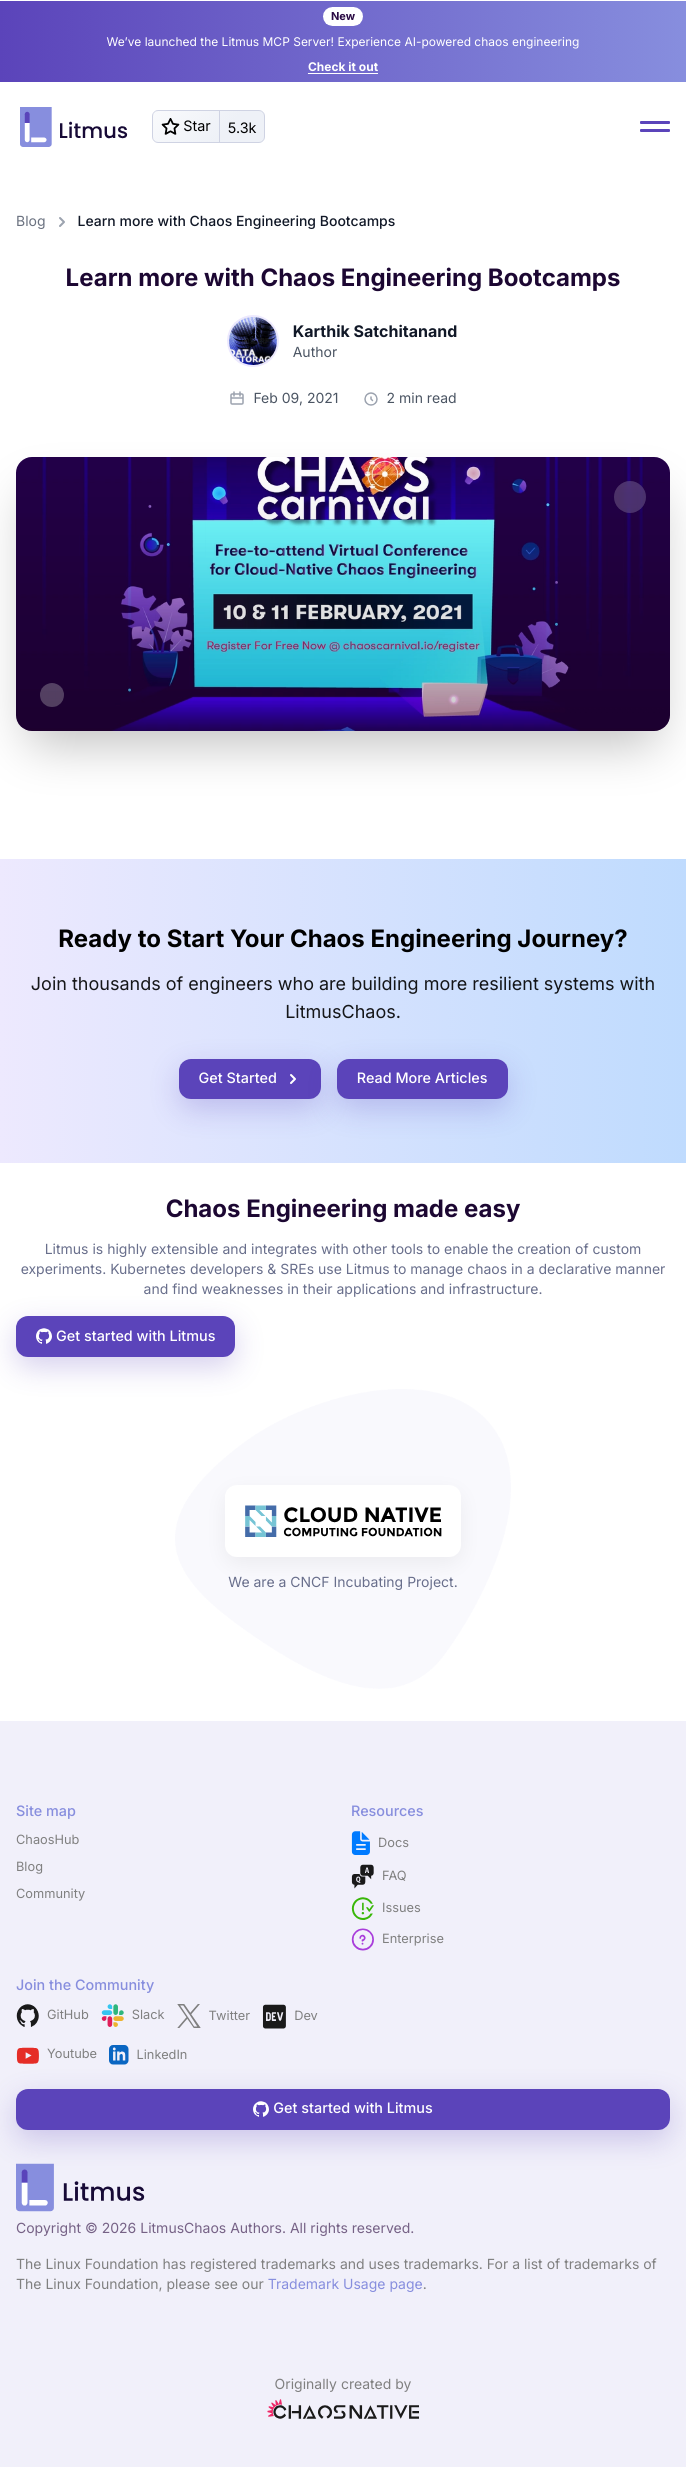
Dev (290, 2016)
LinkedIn (148, 2055)
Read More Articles (422, 1078)
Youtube (56, 2055)
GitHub (52, 2015)
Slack (133, 2015)
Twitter (214, 2016)
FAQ (379, 1876)
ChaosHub (47, 1840)
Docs (380, 1843)
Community (50, 1894)
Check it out (343, 66)
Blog (31, 221)
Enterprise (397, 1939)
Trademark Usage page (345, 2284)
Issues (386, 1908)
